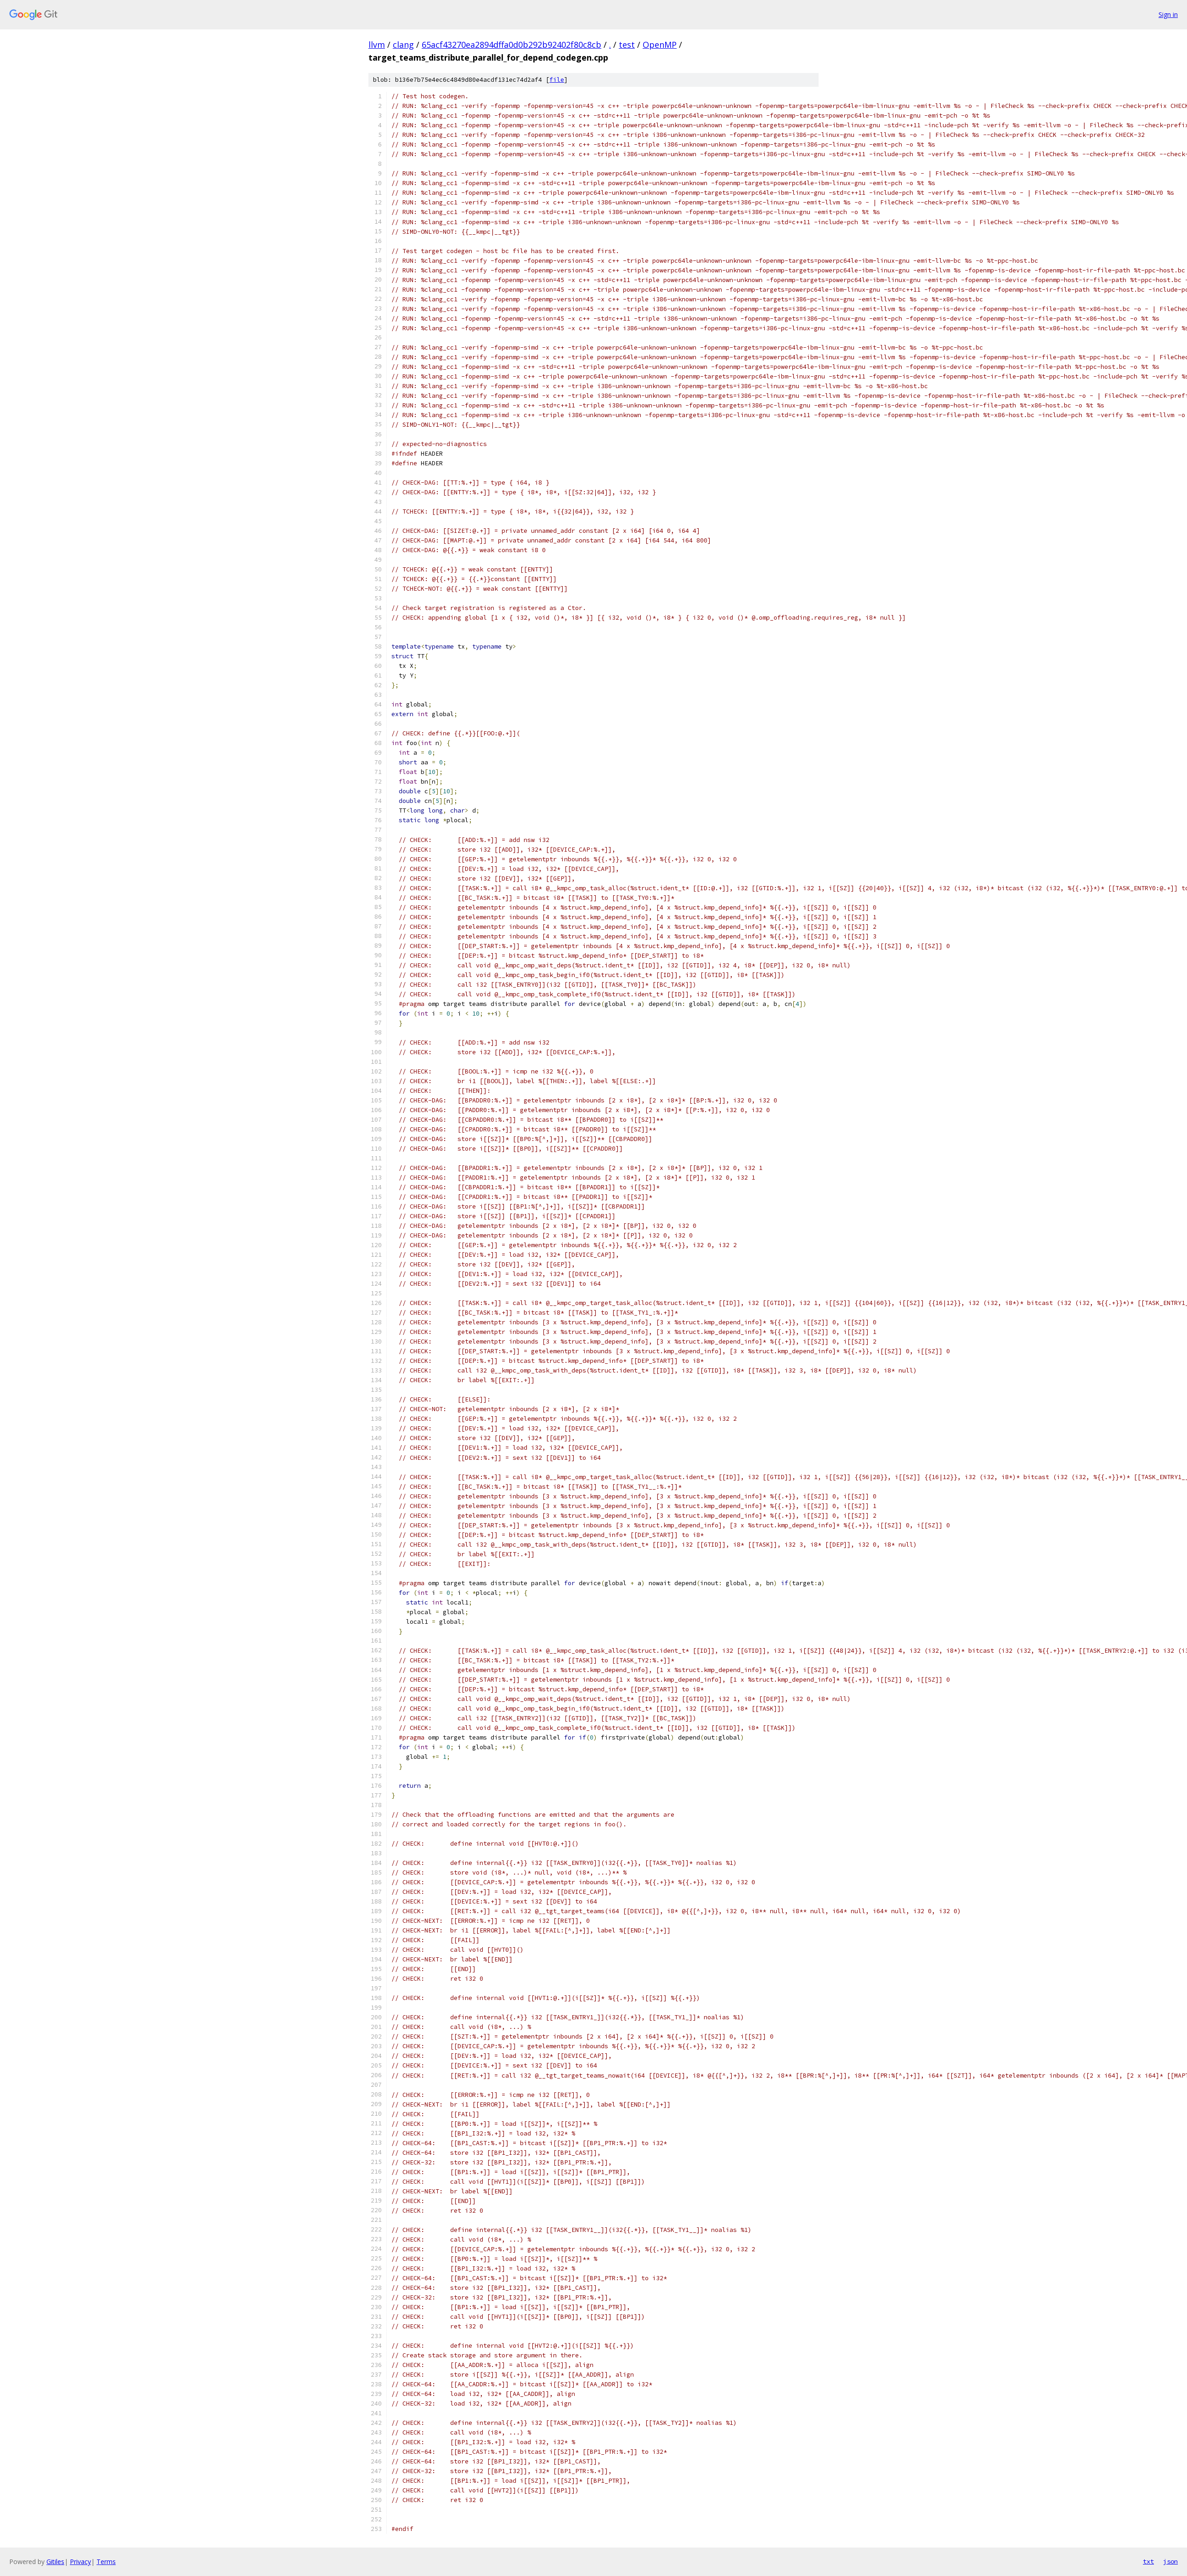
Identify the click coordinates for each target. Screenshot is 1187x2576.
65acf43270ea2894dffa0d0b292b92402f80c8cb (511, 44)
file (556, 80)
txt (1148, 2561)
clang (403, 44)
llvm (376, 44)
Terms (106, 2561)
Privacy (80, 2561)
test (627, 44)
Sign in (1168, 14)
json (1170, 2561)
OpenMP (660, 44)
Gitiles (55, 2561)
